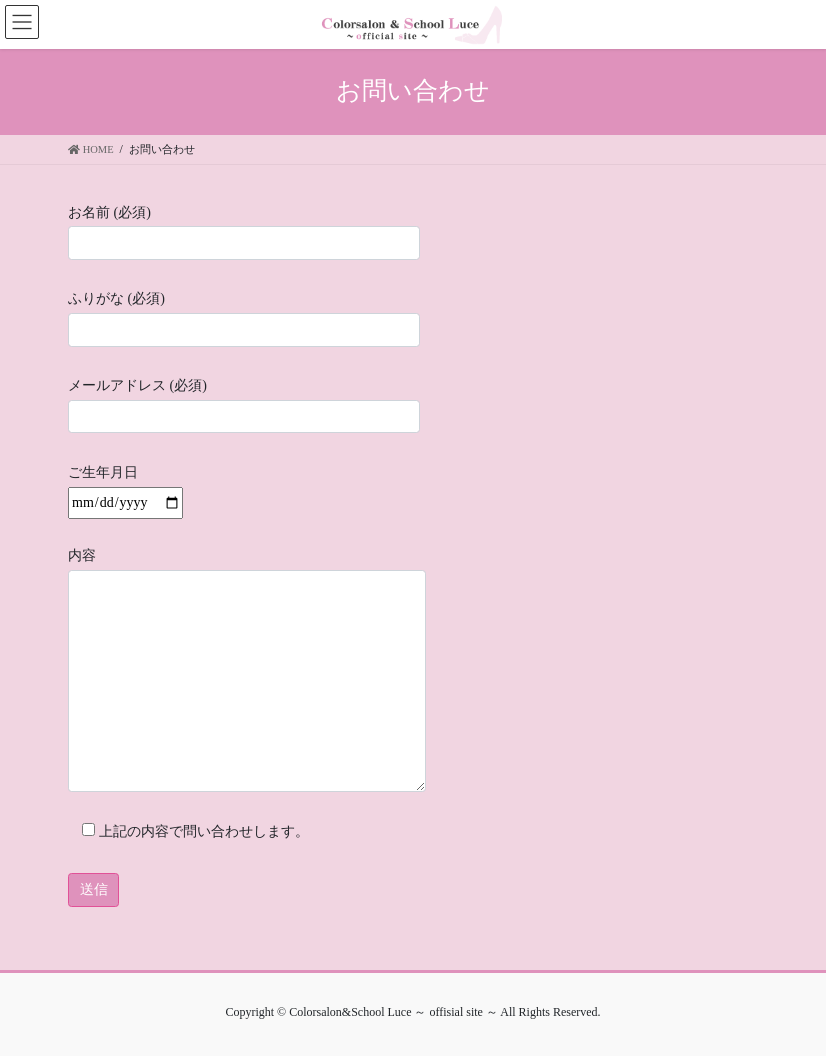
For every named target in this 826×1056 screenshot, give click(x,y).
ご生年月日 (125, 487)
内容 (247, 670)
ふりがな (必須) (244, 318)
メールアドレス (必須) (244, 405)
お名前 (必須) (244, 232)
